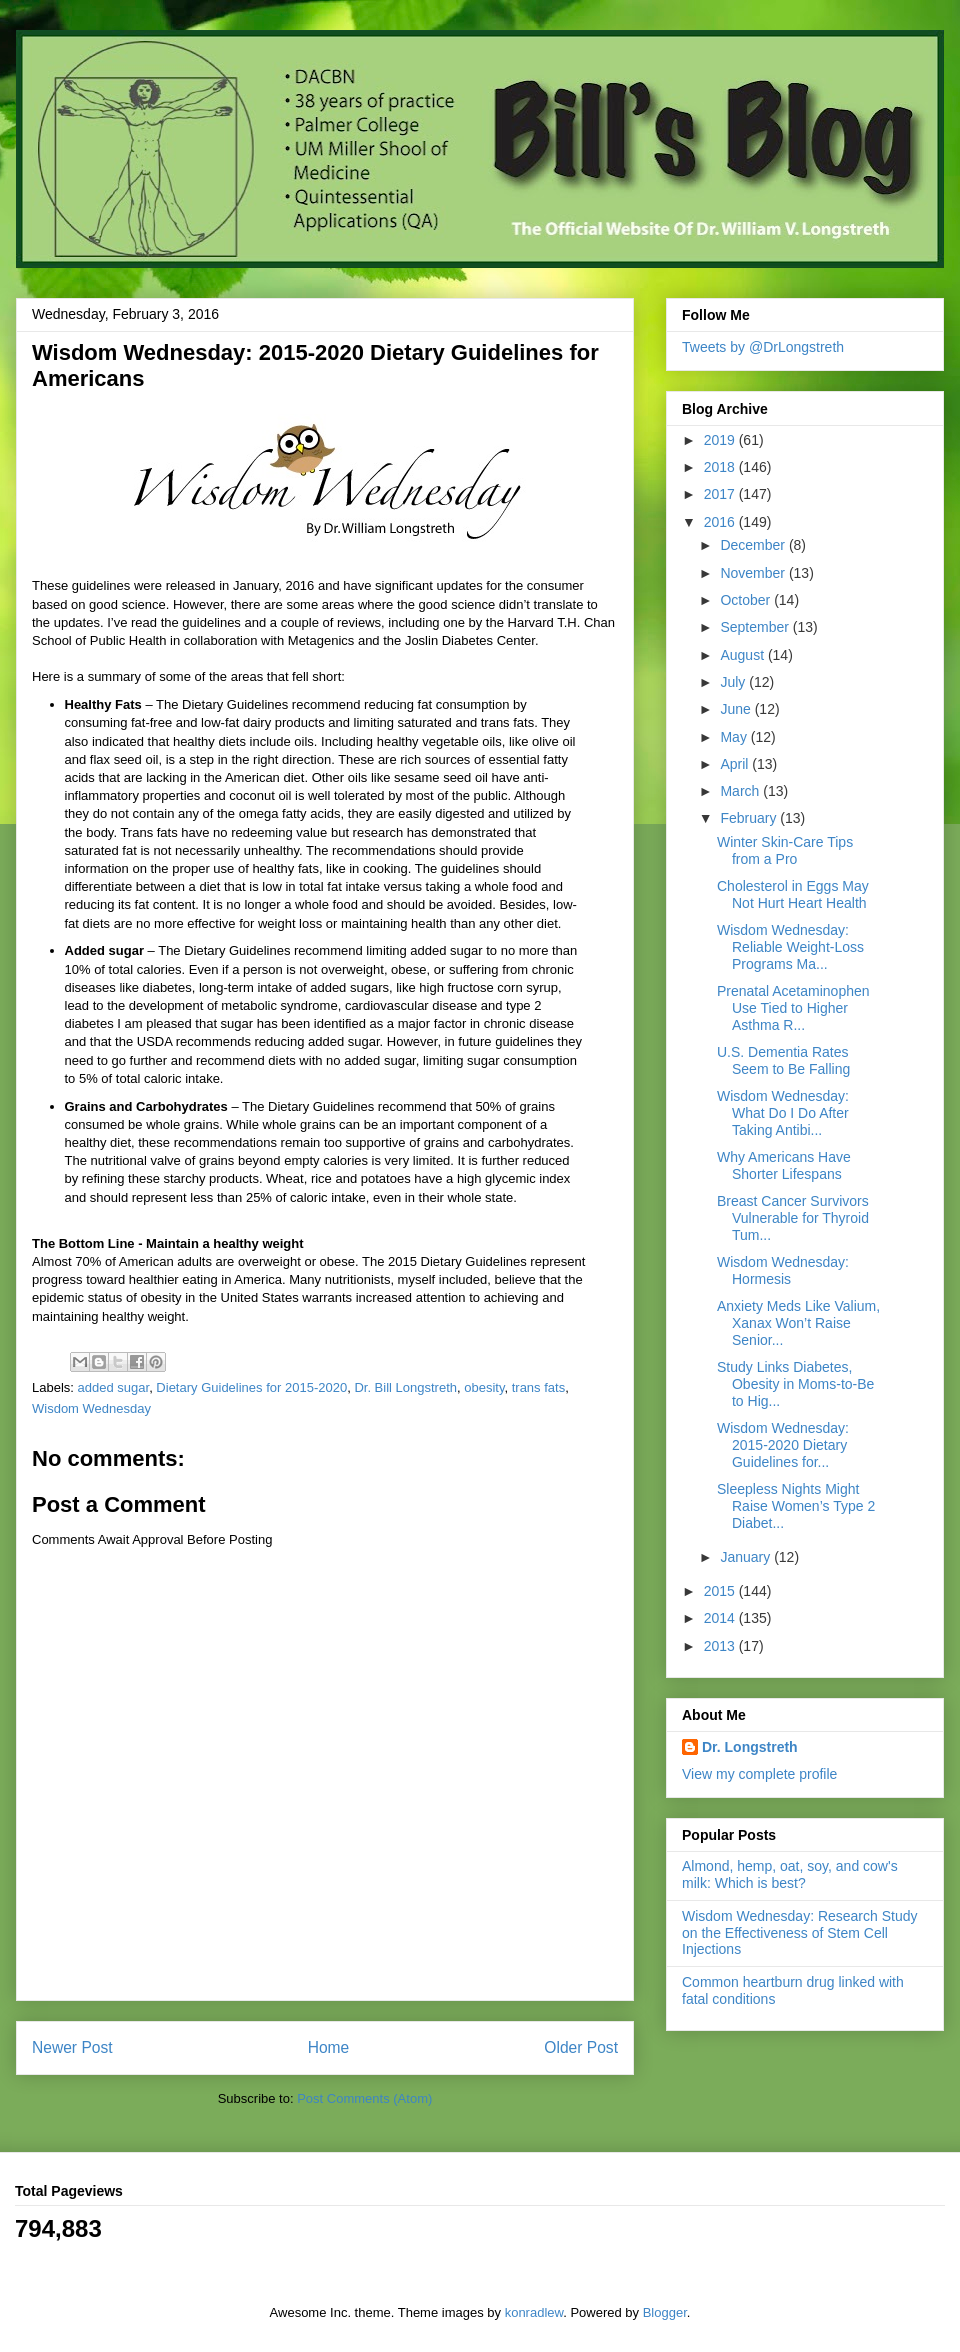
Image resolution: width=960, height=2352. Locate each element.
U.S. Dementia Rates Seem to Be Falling (783, 1060)
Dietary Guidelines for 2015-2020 (251, 1387)
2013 (721, 1646)
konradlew (534, 2312)
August (743, 655)
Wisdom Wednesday (91, 1408)
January (747, 1557)
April (736, 764)
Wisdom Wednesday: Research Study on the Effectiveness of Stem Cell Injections (800, 1933)
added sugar (114, 1387)
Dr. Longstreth (750, 1747)
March (741, 791)
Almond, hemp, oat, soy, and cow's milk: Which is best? (790, 1874)
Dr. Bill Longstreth (405, 1387)
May (735, 737)
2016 (721, 522)
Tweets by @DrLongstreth (763, 347)
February (750, 818)
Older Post (581, 2047)
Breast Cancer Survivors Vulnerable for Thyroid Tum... (793, 1218)
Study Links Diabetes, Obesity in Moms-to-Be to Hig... (795, 1384)
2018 (721, 467)
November (754, 573)
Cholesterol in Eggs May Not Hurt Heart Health (793, 894)
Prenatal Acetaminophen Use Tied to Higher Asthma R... (793, 1008)
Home (329, 2047)
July (734, 682)
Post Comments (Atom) (364, 2098)
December (754, 545)
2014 (721, 1618)
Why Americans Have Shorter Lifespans (784, 1165)
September (756, 627)
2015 (721, 1591)
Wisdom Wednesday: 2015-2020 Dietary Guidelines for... (783, 1445)
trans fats (538, 1387)
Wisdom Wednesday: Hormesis (783, 1270)
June (737, 709)
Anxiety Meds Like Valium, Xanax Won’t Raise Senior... (798, 1323)
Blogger (665, 2312)
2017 (721, 494)
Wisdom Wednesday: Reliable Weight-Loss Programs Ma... (790, 947)
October (747, 600)
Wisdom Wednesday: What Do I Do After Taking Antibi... (783, 1113)
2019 (721, 440)
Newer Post (72, 2047)
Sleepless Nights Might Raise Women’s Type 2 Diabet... (796, 1506)
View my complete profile (759, 1774)
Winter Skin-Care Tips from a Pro (785, 850)
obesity (484, 1387)
